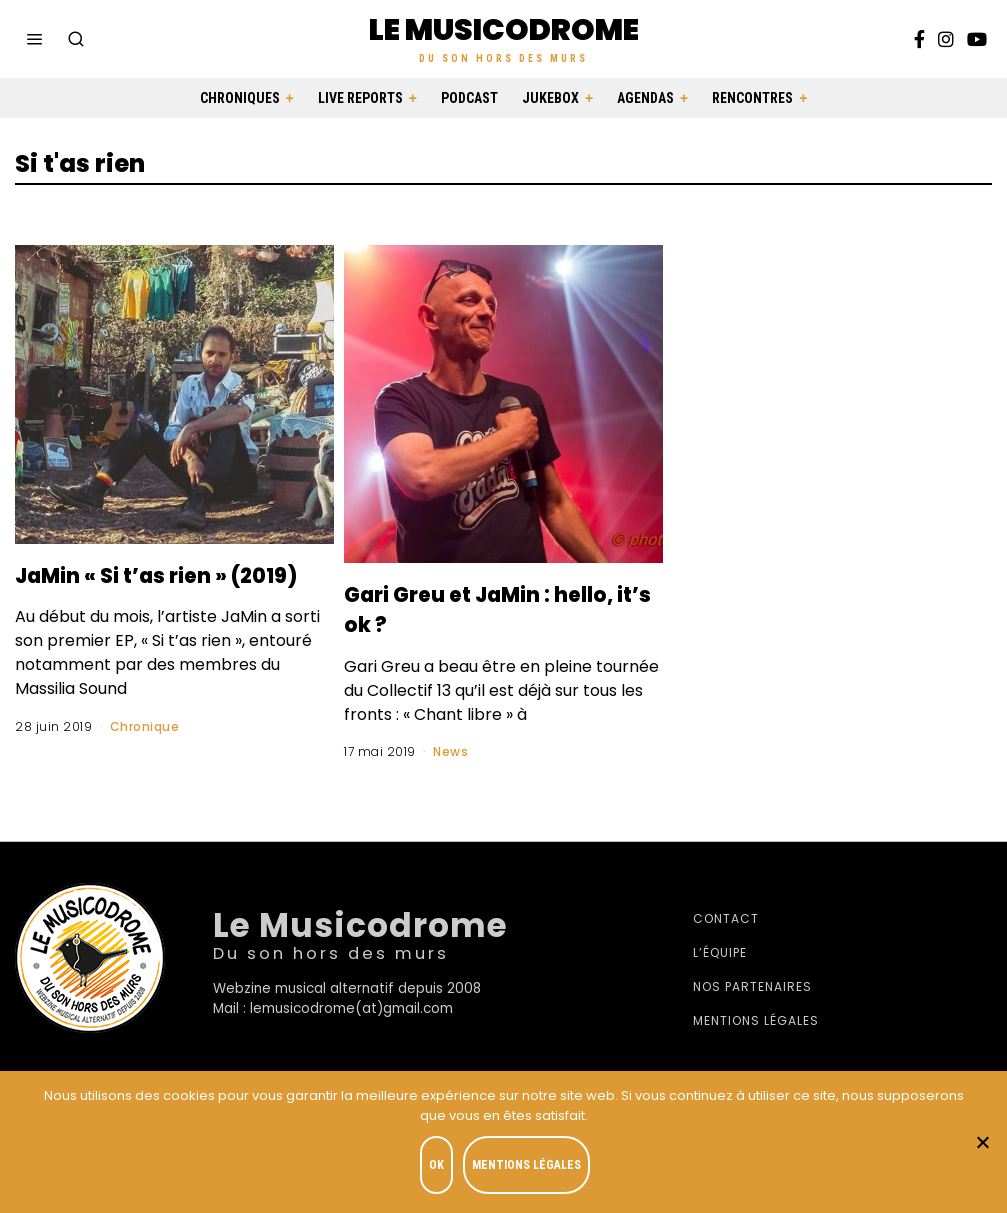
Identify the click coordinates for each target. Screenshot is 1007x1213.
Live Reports (360, 98)
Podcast (469, 98)
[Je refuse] (982, 1144)
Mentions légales (756, 1024)
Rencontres (752, 98)
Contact (726, 922)
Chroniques (240, 98)
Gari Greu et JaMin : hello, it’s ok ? (476, 608)
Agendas (645, 98)
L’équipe (720, 956)
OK (440, 1169)
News (450, 751)
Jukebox (550, 98)
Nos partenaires (752, 990)
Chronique (145, 755)
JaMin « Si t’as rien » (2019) (150, 589)
